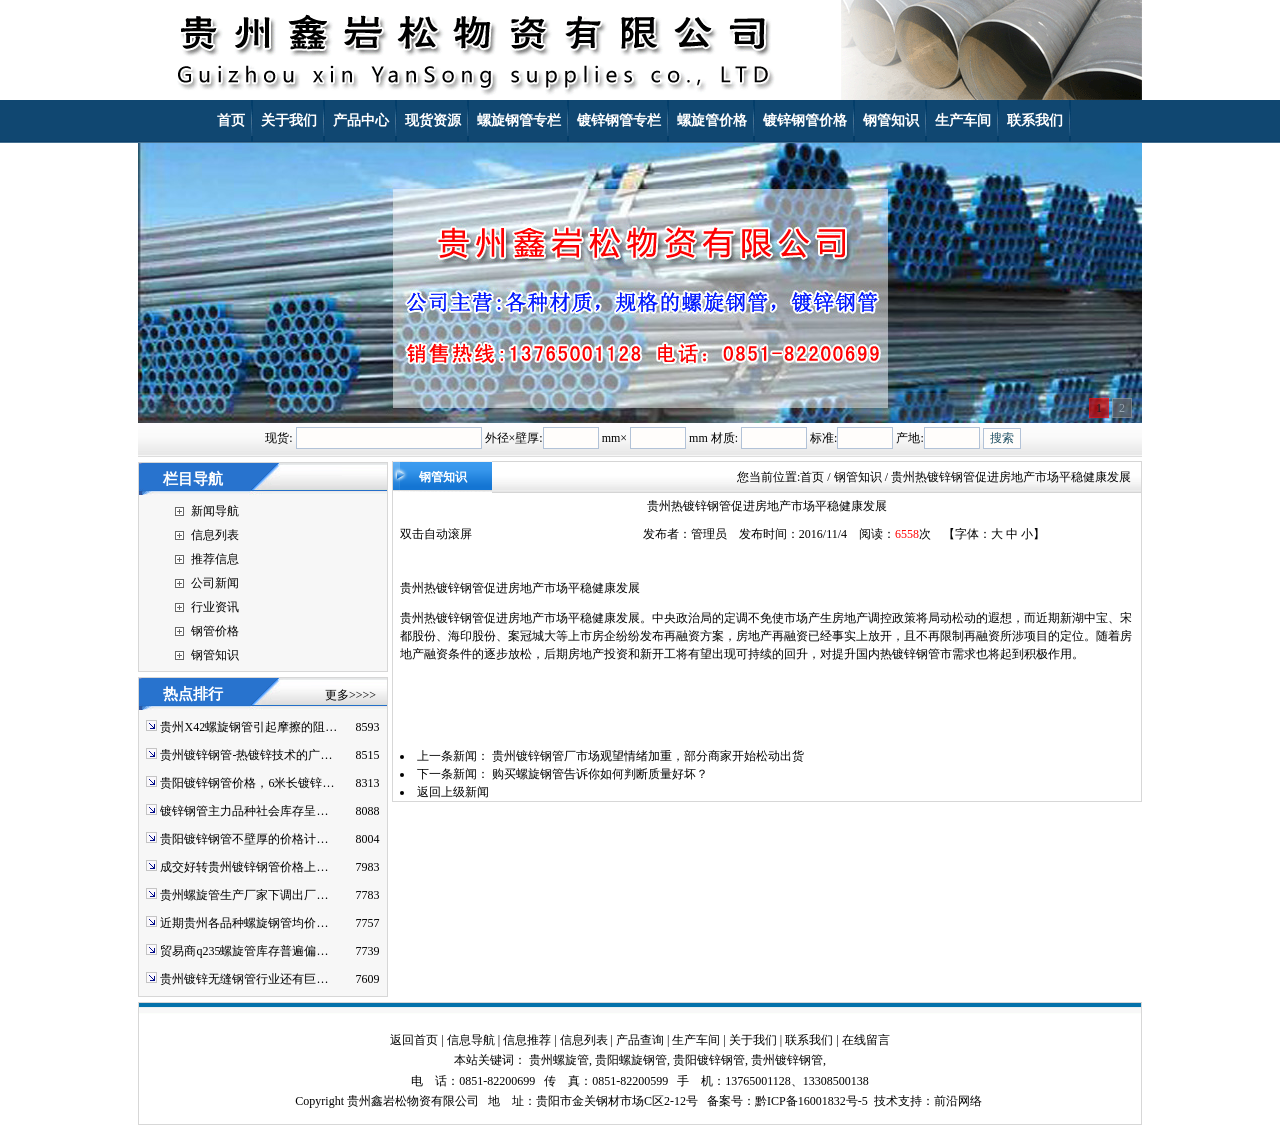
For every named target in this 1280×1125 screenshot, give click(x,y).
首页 (812, 477)
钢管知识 (215, 655)
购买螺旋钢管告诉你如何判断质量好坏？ (600, 774)
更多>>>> (350, 695)
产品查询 (640, 1040)
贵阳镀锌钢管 (709, 1060)
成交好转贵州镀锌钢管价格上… (244, 867)
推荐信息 (215, 559)
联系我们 (809, 1040)
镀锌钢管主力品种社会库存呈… (244, 811)
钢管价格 (215, 631)
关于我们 (753, 1040)
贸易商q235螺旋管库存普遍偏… (244, 951)
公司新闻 (215, 583)
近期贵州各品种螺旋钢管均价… (244, 923)
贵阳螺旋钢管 (631, 1060)
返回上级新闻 (453, 792)
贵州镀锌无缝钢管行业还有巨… (244, 979)
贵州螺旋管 (559, 1060)
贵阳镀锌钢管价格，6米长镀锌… (247, 783)
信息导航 (471, 1040)
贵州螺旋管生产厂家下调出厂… (244, 895)
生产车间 (696, 1040)
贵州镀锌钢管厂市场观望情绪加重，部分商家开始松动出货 (648, 756)
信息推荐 (527, 1040)
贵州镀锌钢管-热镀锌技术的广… (246, 755)
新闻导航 (215, 511)
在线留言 (866, 1040)
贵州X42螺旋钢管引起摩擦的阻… (248, 727)
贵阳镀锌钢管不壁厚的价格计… (244, 839)
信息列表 (215, 535)
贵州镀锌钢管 (787, 1060)
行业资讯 (215, 607)
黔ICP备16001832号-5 (811, 1101)
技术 (886, 1101)
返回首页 (414, 1040)
